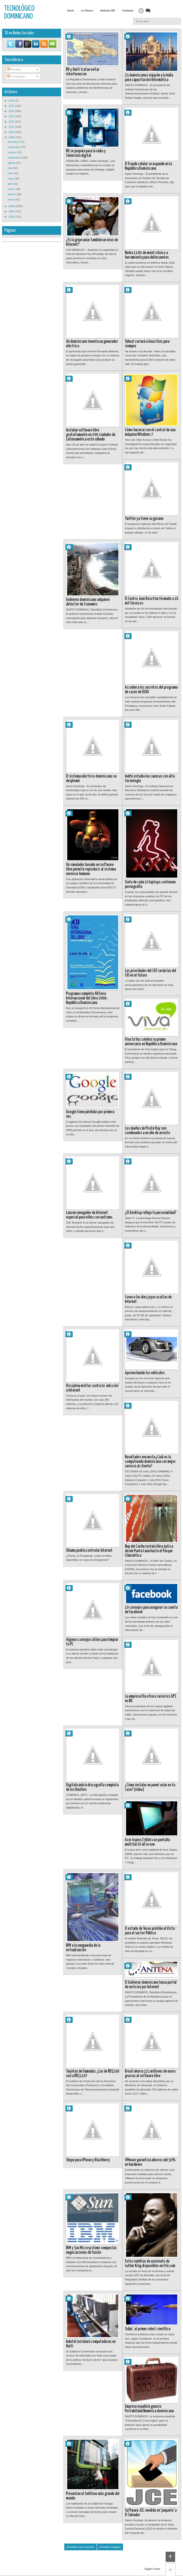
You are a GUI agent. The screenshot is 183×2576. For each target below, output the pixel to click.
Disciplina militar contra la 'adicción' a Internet (92, 1388)
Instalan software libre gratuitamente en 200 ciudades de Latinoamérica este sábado (90, 434)
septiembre (14, 157)
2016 (12, 100)
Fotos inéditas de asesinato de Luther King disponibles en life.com (150, 2263)
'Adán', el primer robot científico (148, 2329)
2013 (12, 116)
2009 (12, 137)
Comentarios (16, 76)
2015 (12, 105)
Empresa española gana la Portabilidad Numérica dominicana (149, 2408)
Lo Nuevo (87, 10)
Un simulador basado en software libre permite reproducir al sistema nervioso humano (91, 869)
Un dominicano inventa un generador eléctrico (92, 343)
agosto (12, 162)
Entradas (14, 69)
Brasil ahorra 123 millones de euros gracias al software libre (150, 2073)
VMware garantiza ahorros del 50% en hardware (150, 2162)
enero (11, 199)
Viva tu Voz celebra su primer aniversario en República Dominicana (151, 1041)
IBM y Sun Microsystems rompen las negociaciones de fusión (91, 2250)
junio (11, 173)
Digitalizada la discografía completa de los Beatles (92, 1787)
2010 (12, 132)
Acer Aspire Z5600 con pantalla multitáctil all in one (147, 1842)
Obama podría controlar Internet (89, 1550)
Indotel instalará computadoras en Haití (91, 2344)
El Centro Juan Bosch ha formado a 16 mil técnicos (151, 601)
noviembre (14, 147)
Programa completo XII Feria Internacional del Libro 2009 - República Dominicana (87, 998)
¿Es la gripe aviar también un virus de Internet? (92, 242)
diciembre (14, 141)
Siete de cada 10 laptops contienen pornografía (150, 884)
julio (10, 168)
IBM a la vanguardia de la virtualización (83, 1947)
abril (10, 183)
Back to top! (170, 2556)
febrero (12, 194)
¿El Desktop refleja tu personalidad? (150, 1213)
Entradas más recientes (80, 2546)
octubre (12, 152)
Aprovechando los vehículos (145, 1373)
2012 (12, 121)
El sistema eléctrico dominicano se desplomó (91, 778)
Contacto (128, 10)
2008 (12, 206)
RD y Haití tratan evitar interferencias (82, 71)
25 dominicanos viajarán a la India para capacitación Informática (149, 77)
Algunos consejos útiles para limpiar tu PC (92, 1642)
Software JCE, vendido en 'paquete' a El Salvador (151, 2512)
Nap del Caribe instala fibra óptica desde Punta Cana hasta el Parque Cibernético (149, 1551)
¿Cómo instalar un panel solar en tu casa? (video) (150, 1787)
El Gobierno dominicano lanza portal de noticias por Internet (151, 1984)
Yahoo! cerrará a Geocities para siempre (147, 343)
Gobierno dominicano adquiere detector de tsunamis (88, 602)
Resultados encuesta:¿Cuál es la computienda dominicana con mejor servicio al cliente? (150, 1461)
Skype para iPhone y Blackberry (88, 2160)
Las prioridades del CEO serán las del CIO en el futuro (150, 973)
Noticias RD (107, 10)
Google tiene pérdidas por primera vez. (90, 1114)
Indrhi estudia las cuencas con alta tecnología (150, 778)
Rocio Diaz (130, 1334)
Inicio (70, 10)
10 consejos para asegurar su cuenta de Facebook (151, 1609)
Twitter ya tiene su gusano (144, 519)
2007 (12, 211)
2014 (12, 111)
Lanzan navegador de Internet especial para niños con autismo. (89, 1215)
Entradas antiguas (110, 2546)
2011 (12, 126)
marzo (12, 189)
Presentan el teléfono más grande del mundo (92, 2496)
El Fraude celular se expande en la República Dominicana (148, 166)
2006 (12, 216)
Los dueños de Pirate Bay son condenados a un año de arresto (147, 1130)
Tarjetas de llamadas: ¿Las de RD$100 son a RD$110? (92, 2073)
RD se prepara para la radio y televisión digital (86, 153)
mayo (11, 178)
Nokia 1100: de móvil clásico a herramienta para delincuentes (147, 255)
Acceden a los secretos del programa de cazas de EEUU (151, 689)
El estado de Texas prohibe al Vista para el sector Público (150, 1930)
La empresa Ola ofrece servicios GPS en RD (150, 1698)
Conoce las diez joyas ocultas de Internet (148, 1299)
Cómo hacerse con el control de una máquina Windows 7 (150, 432)
